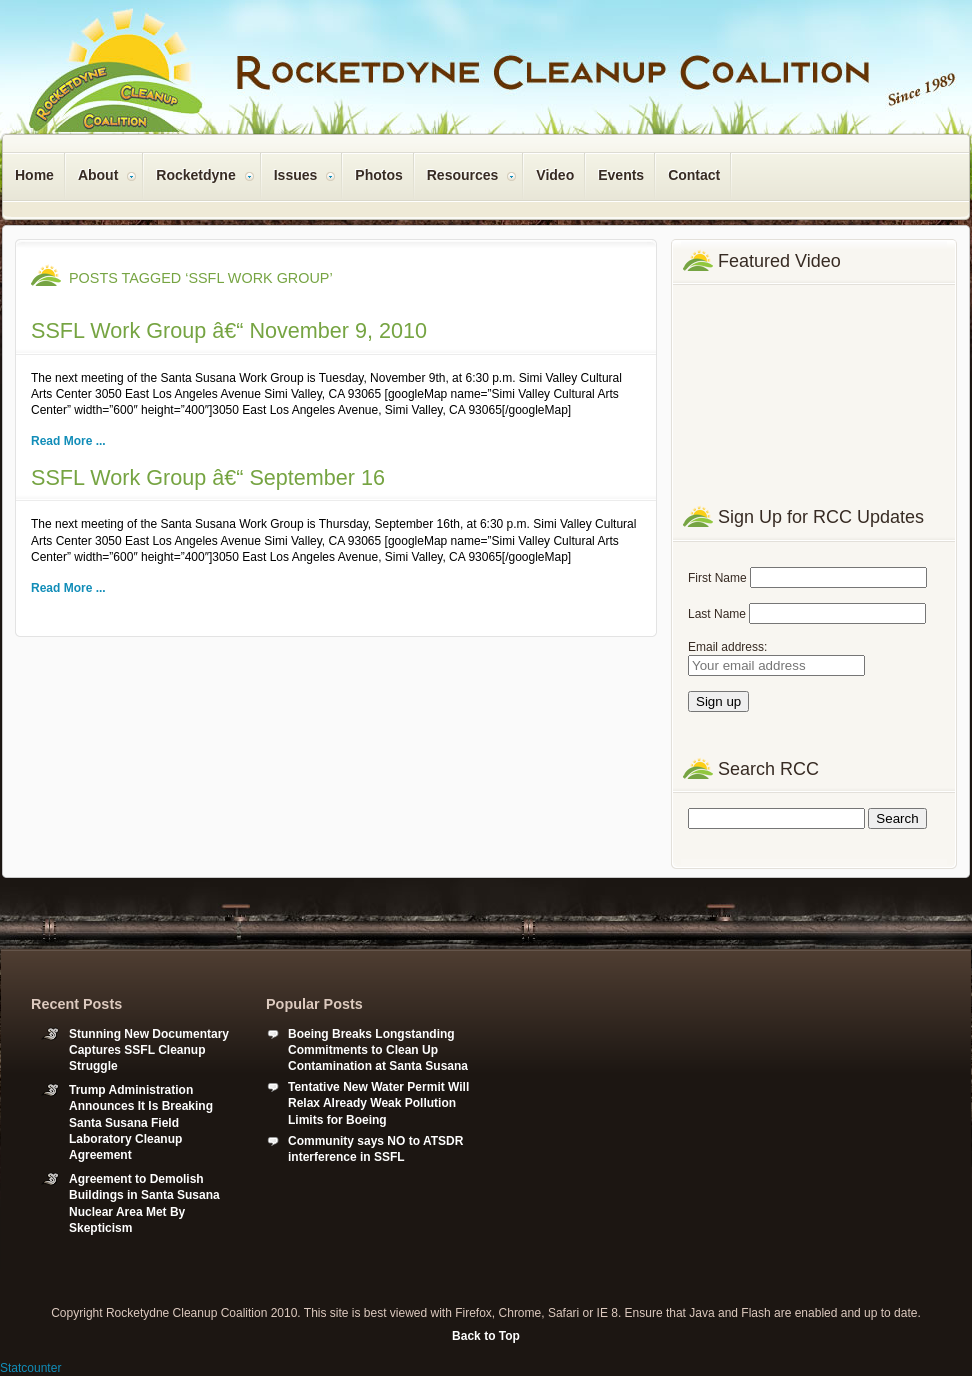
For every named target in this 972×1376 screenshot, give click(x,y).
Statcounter (30, 1368)
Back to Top (486, 1336)
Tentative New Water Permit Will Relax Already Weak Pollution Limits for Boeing (378, 1103)
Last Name (717, 614)
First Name (717, 578)
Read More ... (68, 441)
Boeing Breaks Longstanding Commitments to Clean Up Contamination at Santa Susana (378, 1050)
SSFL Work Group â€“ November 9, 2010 (229, 330)
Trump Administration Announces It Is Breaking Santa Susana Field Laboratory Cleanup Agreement (141, 1122)
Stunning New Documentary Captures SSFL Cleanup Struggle (149, 1050)
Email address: (727, 647)
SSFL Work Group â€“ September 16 (208, 477)
